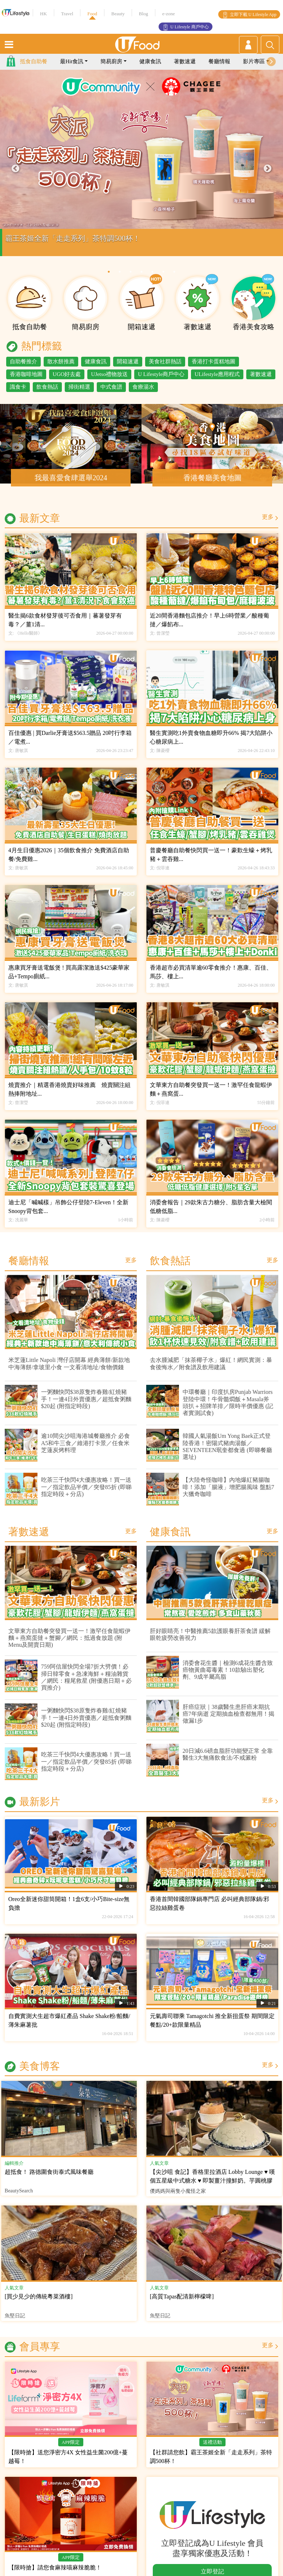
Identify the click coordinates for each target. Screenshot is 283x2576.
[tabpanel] (141, 176)
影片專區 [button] (254, 69)
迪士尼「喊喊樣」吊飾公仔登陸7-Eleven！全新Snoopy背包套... (68, 1213)
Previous (15, 175)
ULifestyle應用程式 (217, 381)
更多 (268, 524)
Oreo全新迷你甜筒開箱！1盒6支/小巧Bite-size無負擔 (68, 1910)
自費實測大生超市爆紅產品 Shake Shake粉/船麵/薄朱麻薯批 (69, 2027)
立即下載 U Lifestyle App (253, 14)
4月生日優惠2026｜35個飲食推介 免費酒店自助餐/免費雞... (68, 861)
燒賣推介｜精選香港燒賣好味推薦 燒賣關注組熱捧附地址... (69, 1096)
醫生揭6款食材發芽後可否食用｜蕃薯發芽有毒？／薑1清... (65, 627)
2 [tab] (119, 279)
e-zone (168, 13)
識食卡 (18, 394)
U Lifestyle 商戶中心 (189, 26)
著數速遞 (185, 69)
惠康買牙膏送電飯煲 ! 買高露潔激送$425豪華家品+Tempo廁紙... (68, 979)
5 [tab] (152, 279)
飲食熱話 (47, 394)
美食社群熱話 (165, 369)
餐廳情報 (219, 69)
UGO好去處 (67, 381)
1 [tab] (108, 279)
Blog (143, 13)
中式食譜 (111, 394)
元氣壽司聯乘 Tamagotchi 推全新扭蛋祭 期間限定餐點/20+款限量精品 (212, 2027)
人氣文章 (159, 2170)
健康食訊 (150, 69)
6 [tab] (163, 279)
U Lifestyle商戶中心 (161, 381)
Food (92, 13)
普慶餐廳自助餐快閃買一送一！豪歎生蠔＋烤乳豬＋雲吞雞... (211, 861)
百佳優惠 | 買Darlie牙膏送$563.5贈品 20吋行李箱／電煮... (70, 744)
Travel (67, 13)
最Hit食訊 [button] (71, 69)
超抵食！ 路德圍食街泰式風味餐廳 (49, 2179)
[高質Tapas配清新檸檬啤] (182, 2304)
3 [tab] (130, 279)
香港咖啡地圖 (26, 381)
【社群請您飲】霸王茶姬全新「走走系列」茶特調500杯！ (211, 2463)
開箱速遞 (128, 369)
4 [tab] (141, 279)
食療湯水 (143, 394)
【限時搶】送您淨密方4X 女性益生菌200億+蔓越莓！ (68, 2463)
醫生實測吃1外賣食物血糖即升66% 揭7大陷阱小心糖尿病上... (211, 744)
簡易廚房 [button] (111, 69)
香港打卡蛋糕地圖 (213, 369)
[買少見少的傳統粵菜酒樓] (39, 2304)
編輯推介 (14, 2170)
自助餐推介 (23, 369)
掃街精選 (79, 394)
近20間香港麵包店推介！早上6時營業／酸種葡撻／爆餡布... (209, 627)
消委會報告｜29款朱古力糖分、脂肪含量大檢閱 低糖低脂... (211, 1213)
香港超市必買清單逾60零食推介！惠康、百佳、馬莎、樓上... (211, 979)
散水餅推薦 (61, 369)
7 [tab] (174, 279)
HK (43, 13)
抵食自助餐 (33, 69)
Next (267, 175)
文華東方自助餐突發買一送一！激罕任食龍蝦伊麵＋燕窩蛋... (211, 1096)
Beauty (118, 13)
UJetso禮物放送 (109, 381)
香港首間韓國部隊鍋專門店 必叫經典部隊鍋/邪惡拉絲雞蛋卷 (209, 1910)
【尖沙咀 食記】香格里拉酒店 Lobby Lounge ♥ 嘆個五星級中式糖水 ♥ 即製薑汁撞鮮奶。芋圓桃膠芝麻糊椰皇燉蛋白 (212, 2188)
